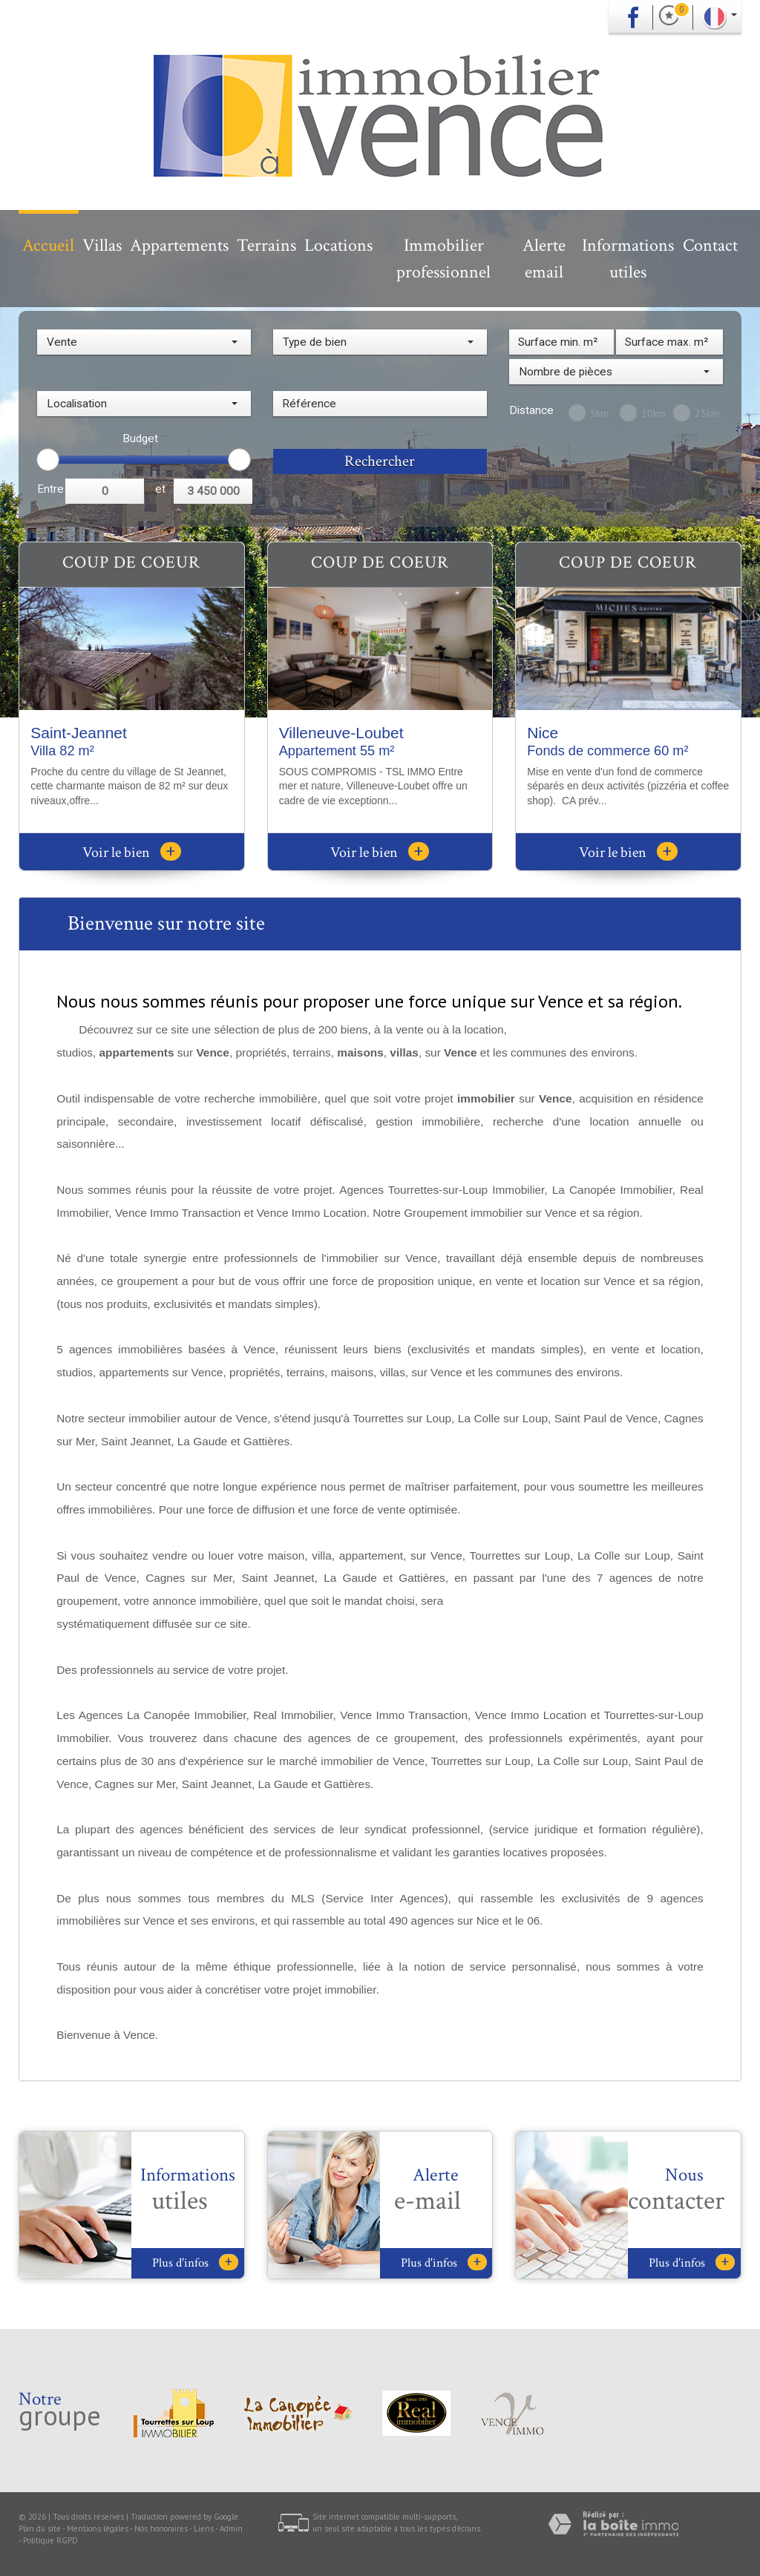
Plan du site (40, 2528)
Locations (338, 245)
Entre (50, 489)
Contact (710, 245)
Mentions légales (97, 2528)
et (160, 489)
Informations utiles (628, 258)
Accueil (48, 245)
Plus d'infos (195, 2262)
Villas (102, 245)
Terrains (266, 245)
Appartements (179, 245)
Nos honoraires (161, 2528)
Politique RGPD (50, 2540)
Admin (231, 2528)
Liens (204, 2528)
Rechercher (379, 461)
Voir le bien (131, 852)
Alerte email (544, 258)
